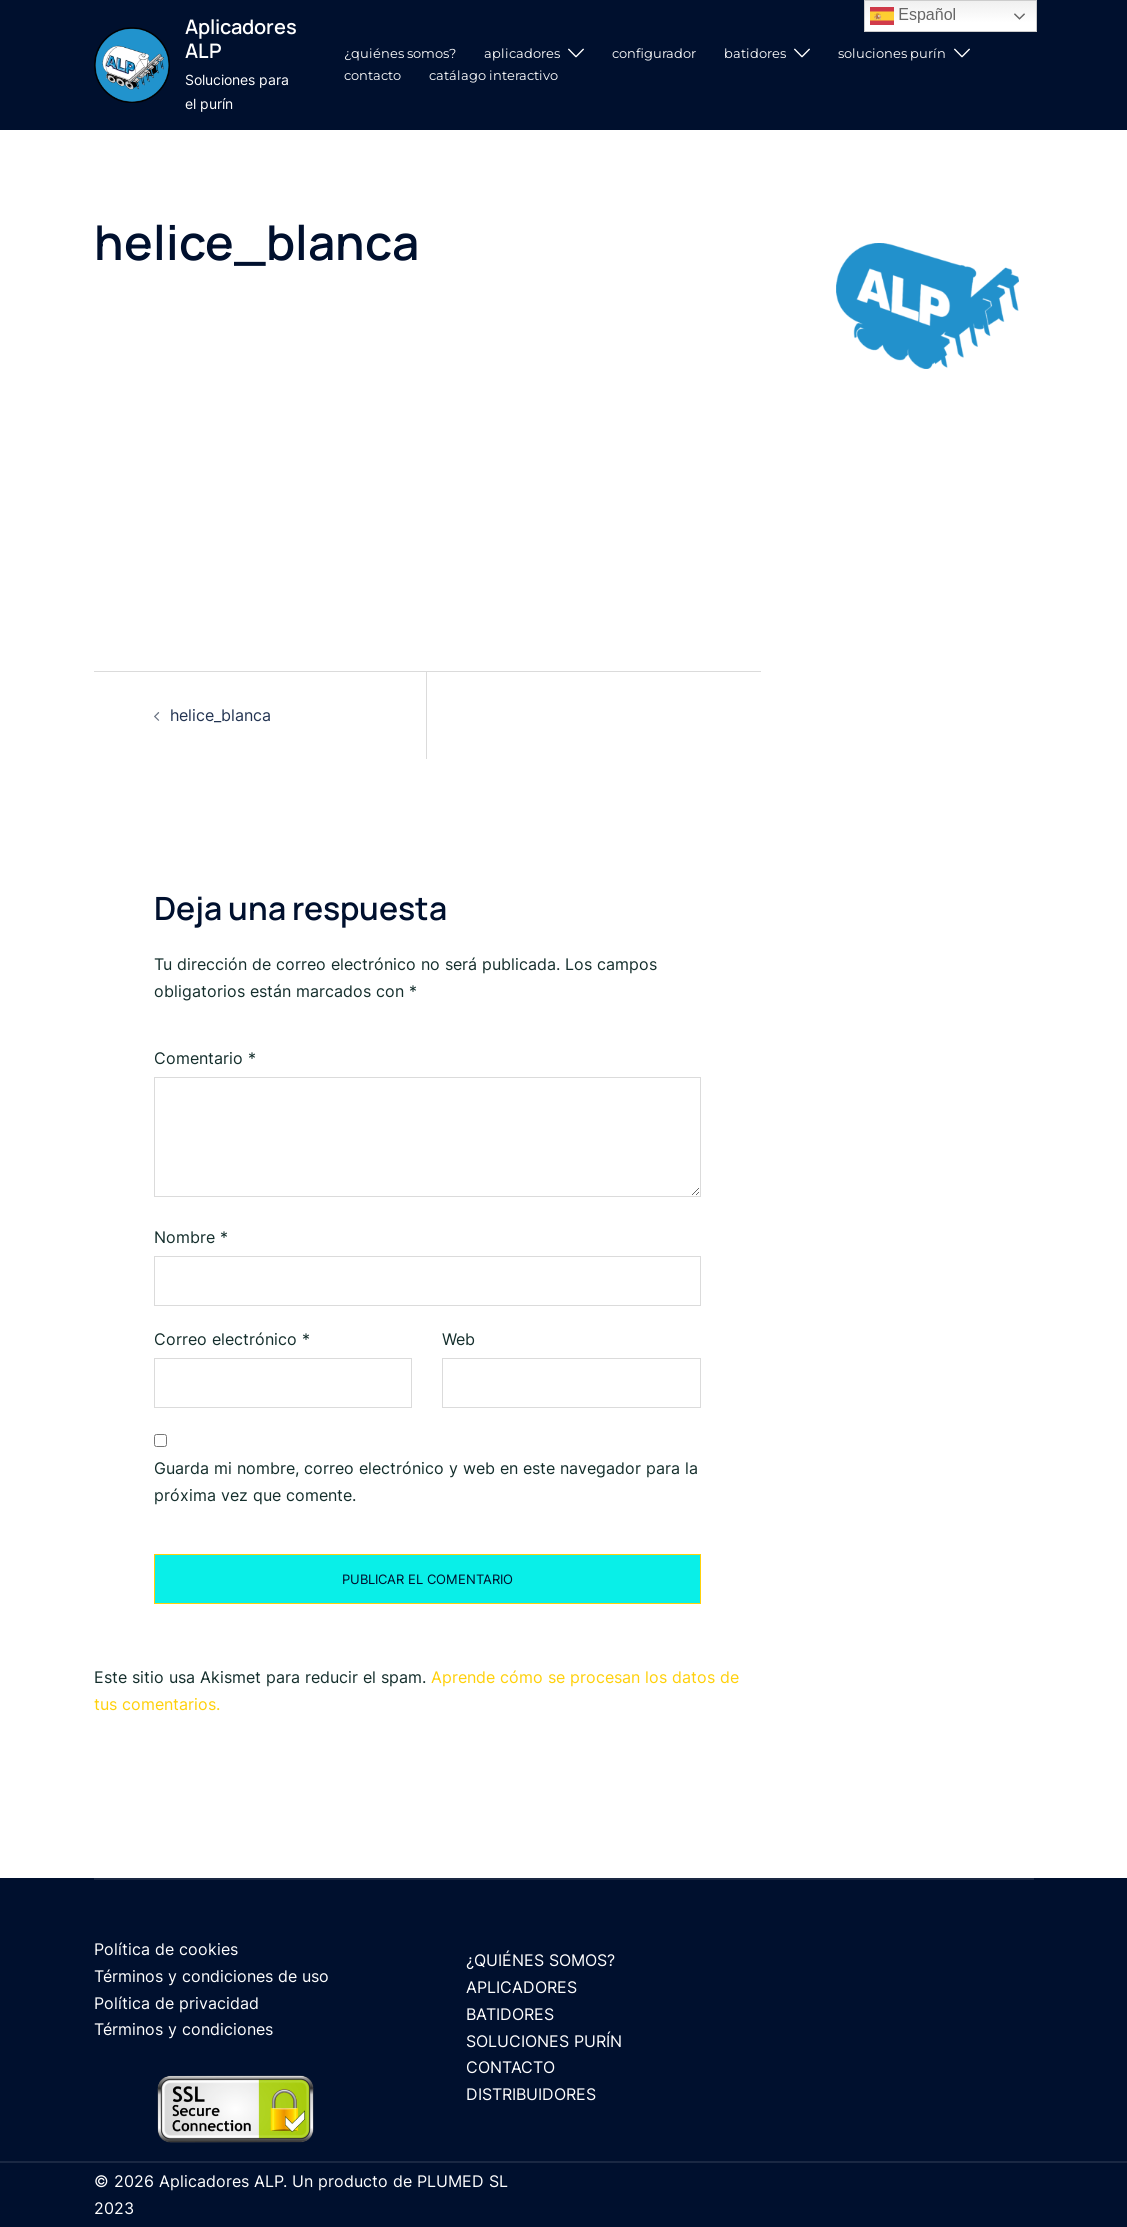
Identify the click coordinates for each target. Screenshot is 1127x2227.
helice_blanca (220, 715)
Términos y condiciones (183, 2029)
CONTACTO (372, 75)
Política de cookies (166, 1949)
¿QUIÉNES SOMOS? (400, 53)
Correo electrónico (232, 1339)
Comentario (205, 1058)
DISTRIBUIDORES (531, 2094)
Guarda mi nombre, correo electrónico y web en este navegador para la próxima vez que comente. (426, 1481)
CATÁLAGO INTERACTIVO (493, 75)
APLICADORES (522, 53)
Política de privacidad (176, 2003)
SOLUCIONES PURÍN (892, 53)
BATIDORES (755, 53)
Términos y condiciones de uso (211, 1976)
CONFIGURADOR (654, 53)
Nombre (191, 1237)
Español (913, 16)
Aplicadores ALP (241, 38)
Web (458, 1339)
